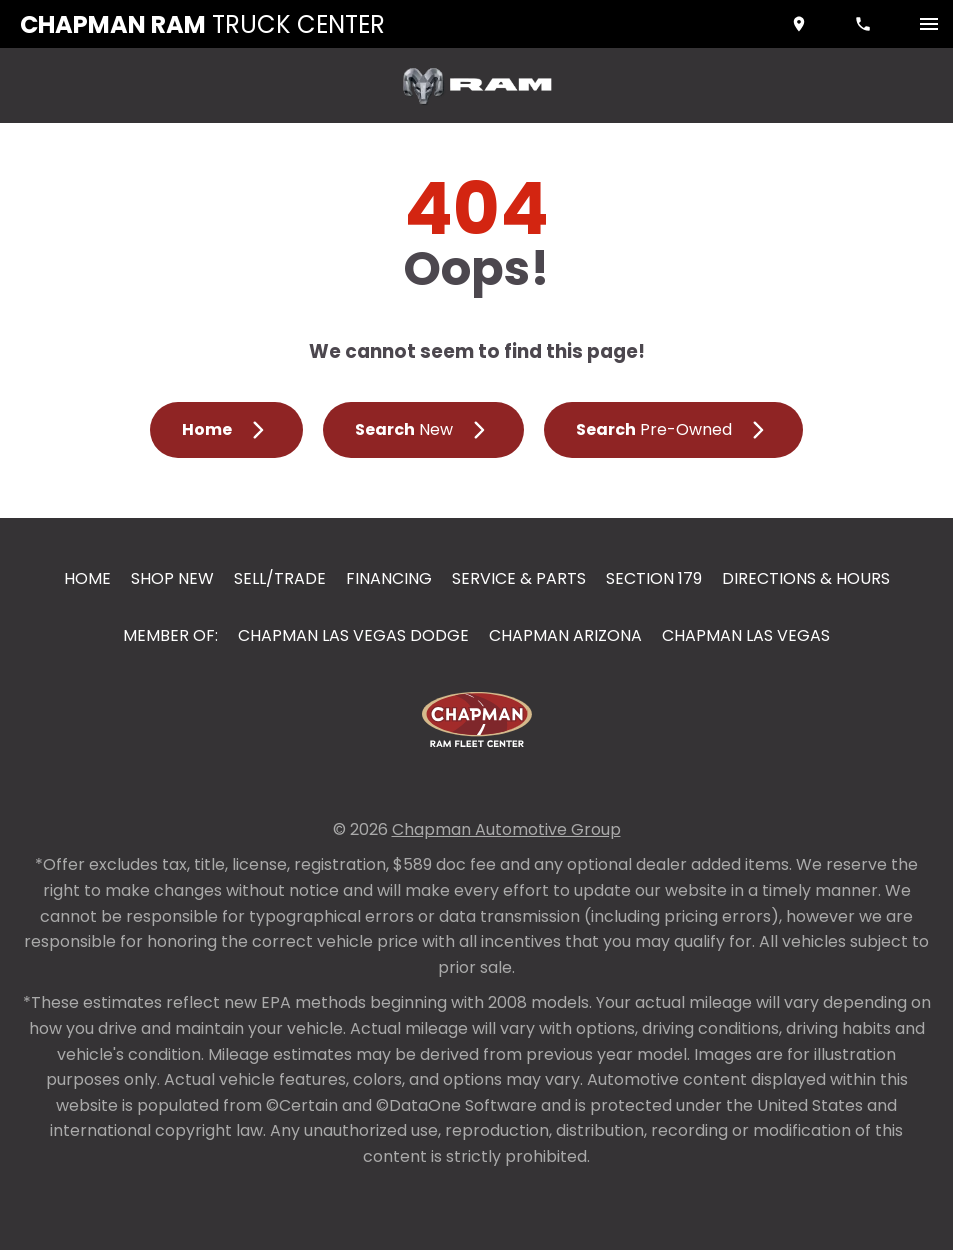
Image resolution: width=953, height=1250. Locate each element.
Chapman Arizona (565, 635)
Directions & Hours (806, 578)
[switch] (929, 24)
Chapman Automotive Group (506, 829)
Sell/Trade (280, 578)
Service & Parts (519, 578)
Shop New (172, 578)
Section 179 (654, 578)
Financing (389, 578)
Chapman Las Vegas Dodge (353, 635)
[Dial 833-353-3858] (865, 24)
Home (87, 578)
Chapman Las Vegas (746, 635)
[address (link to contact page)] (801, 24)
